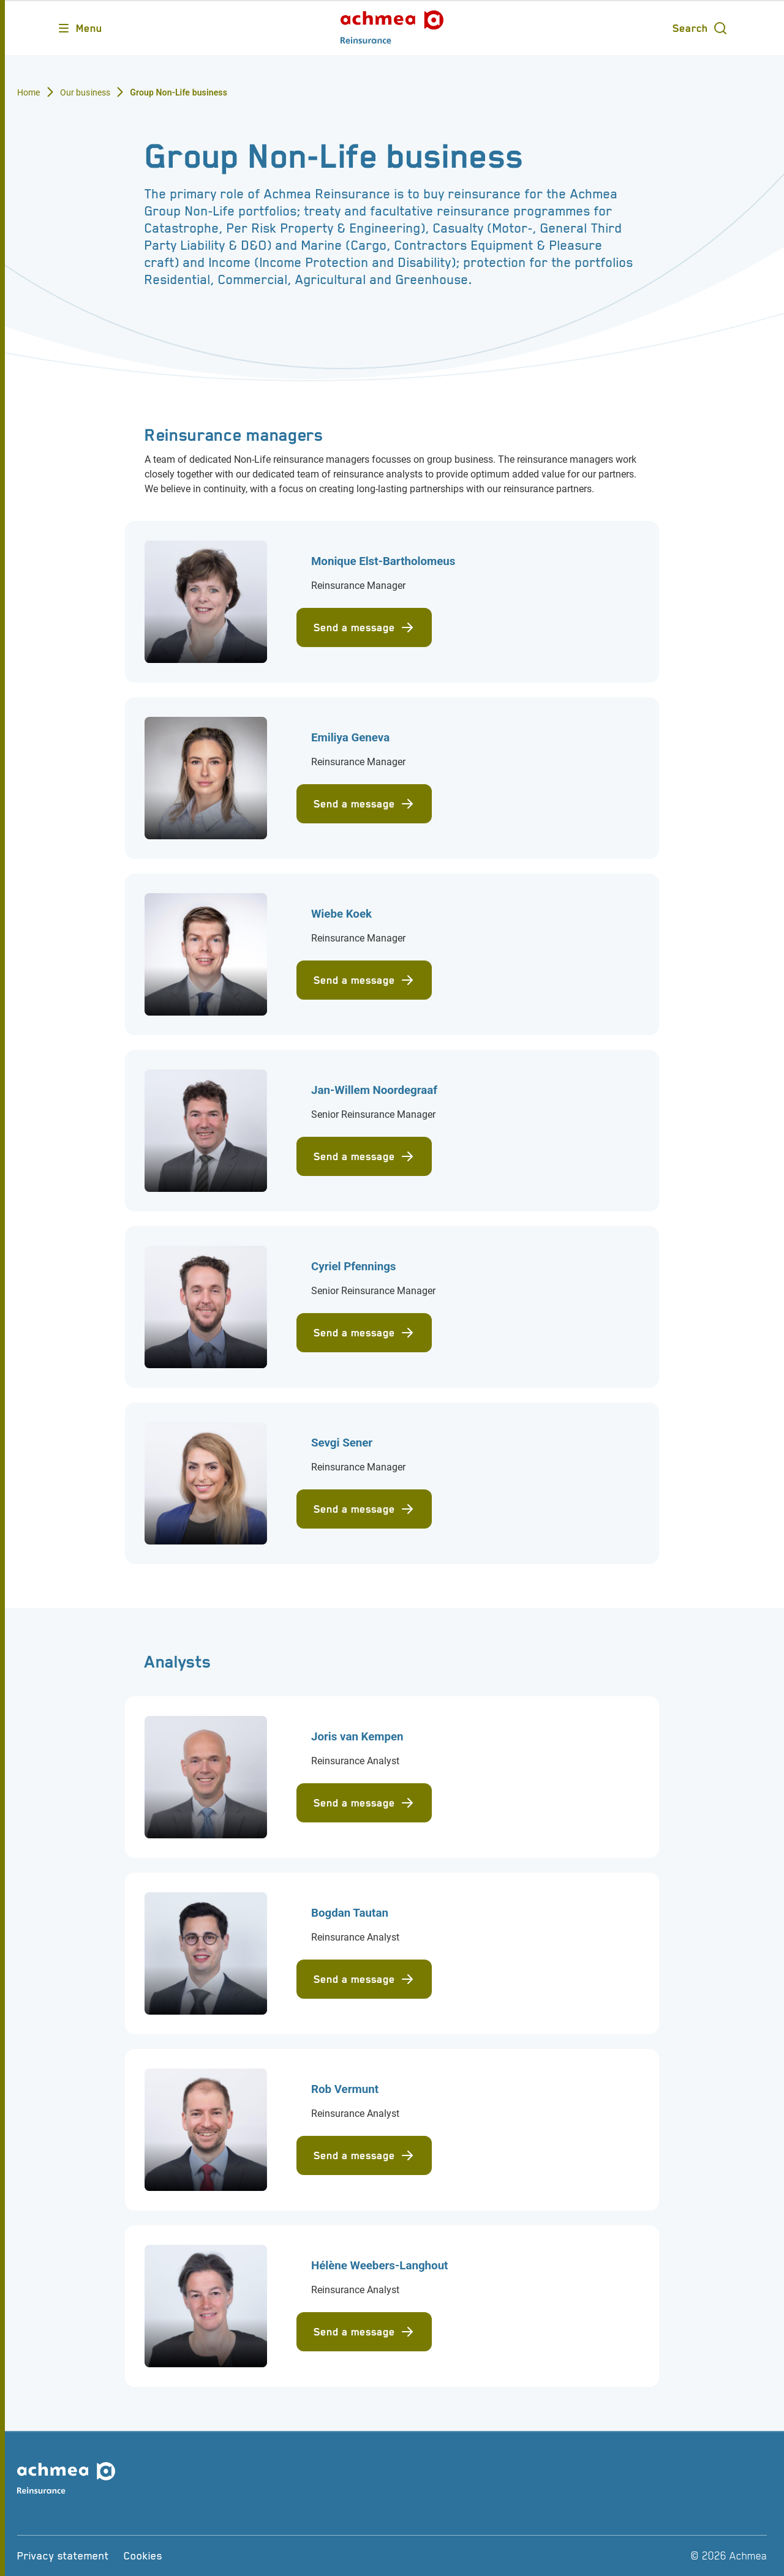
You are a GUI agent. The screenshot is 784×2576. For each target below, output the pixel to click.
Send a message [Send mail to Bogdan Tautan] (364, 1979)
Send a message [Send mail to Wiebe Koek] (364, 980)
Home (28, 92)
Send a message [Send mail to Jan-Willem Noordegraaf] (364, 1156)
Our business (85, 92)
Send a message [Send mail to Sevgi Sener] (364, 1509)
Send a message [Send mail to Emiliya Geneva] (364, 803)
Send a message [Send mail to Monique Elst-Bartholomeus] (364, 627)
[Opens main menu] (79, 28)
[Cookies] (143, 2555)
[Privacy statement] (63, 2555)
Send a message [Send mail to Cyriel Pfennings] (364, 1332)
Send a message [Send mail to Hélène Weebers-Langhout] (364, 2331)
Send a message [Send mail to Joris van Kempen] (364, 1802)
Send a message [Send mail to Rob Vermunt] (364, 2155)
